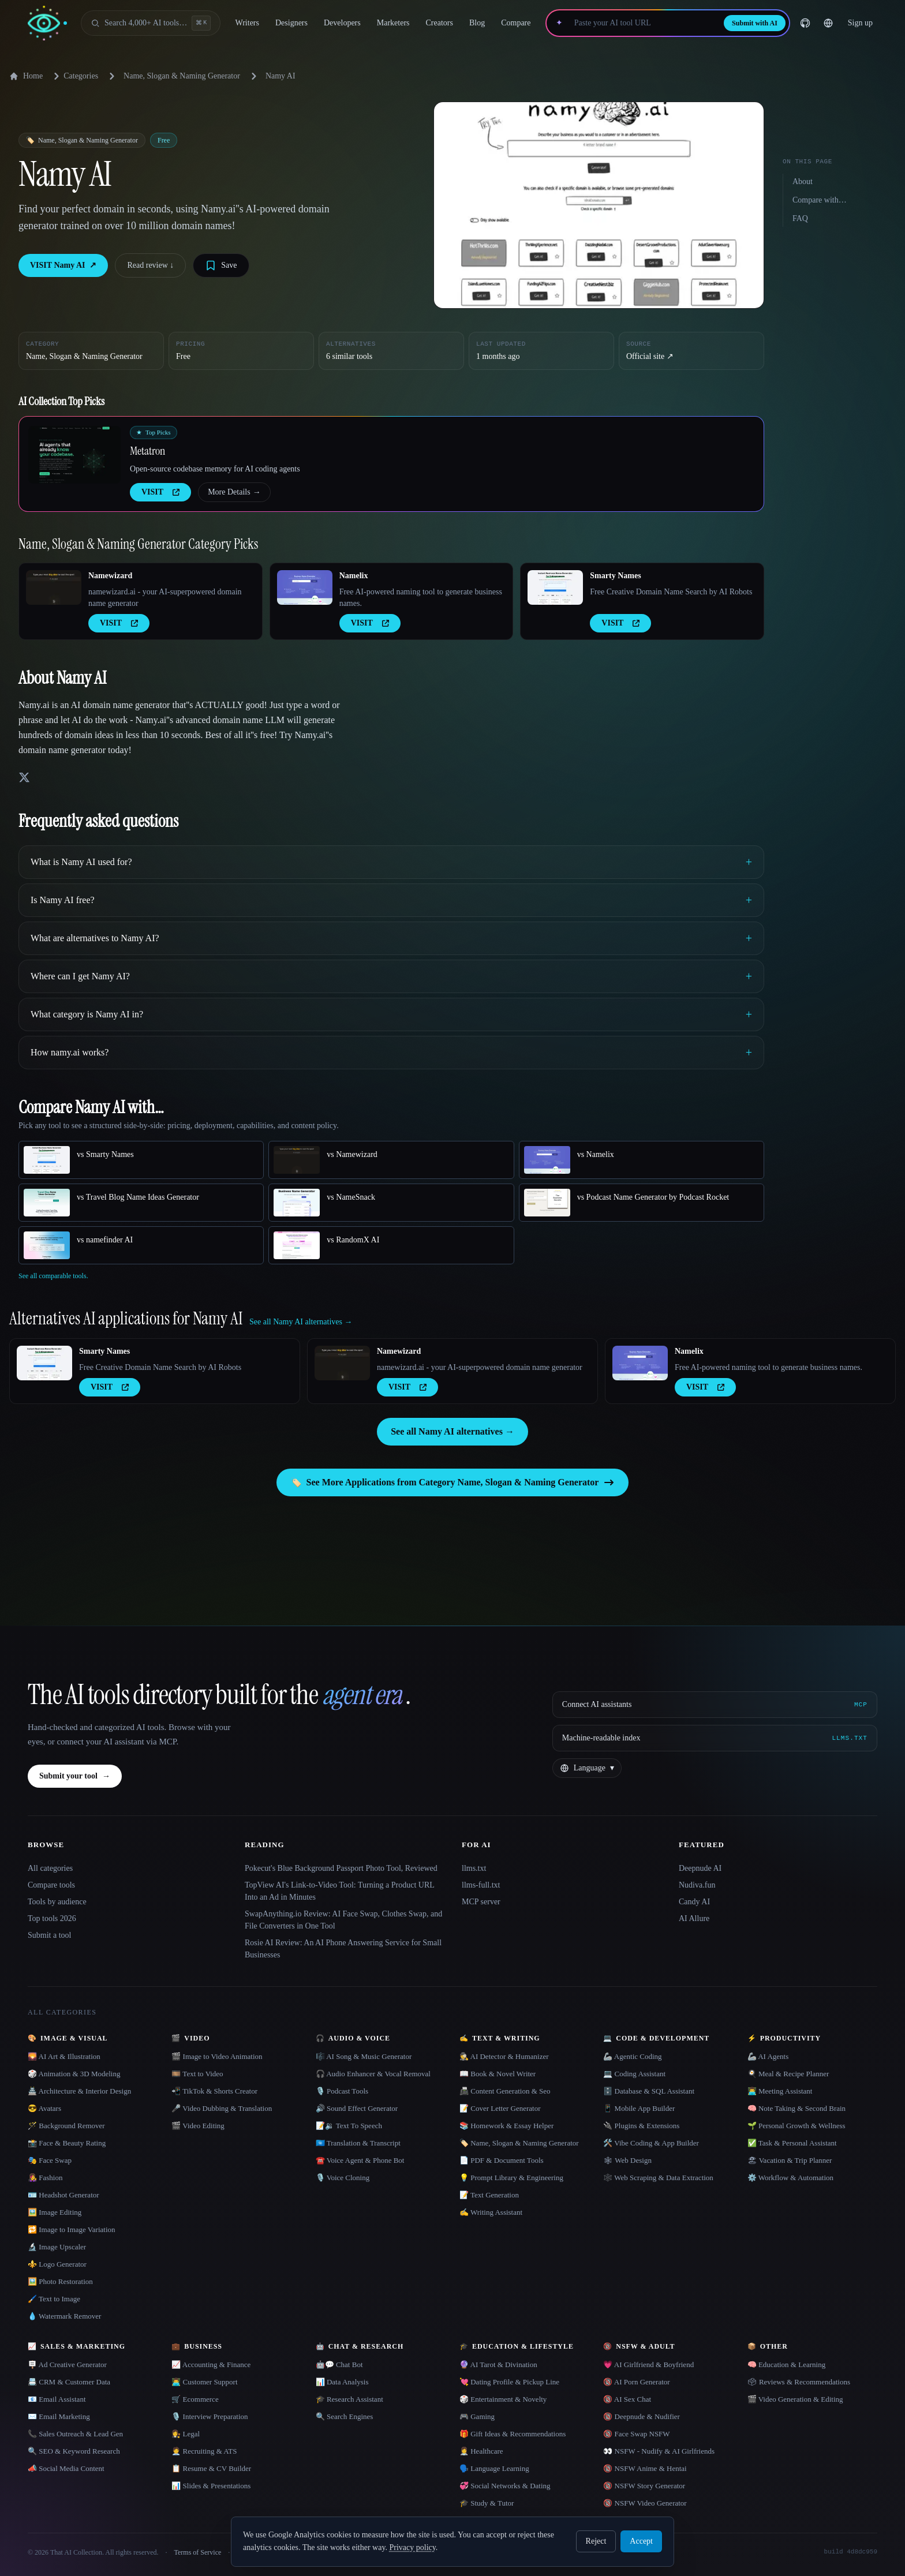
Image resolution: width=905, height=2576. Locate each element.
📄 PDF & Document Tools (501, 2160)
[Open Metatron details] (74, 455)
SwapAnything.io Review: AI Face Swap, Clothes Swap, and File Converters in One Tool (343, 1919)
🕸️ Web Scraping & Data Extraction (658, 2177)
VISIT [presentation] (160, 492)
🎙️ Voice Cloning (343, 2177)
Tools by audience (57, 1901)
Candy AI (694, 1901)
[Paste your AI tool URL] (643, 23)
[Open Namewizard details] (53, 587)
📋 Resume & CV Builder (211, 2468)
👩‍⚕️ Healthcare (481, 2451)
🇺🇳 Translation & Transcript (358, 2143)
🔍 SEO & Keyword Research (74, 2451)
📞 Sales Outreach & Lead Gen (75, 2433)
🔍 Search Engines (344, 2416)
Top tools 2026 (52, 1918)
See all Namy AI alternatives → (452, 1431)
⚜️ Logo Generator (57, 2264)
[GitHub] (805, 23)
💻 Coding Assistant (634, 2073)
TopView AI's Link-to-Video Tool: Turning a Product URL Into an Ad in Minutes (339, 1891)
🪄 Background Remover (66, 2125)
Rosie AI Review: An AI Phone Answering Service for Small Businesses (343, 1948)
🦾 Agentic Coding (632, 2056)
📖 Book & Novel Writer (497, 2073)
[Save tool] (221, 265)
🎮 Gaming (477, 2416)
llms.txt (474, 1868)
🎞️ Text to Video (197, 2073)
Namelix (353, 575)
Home (26, 76)
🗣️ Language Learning (494, 2468)
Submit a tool (49, 1935)
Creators (439, 22)
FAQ (800, 218)
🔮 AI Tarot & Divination (498, 2364)
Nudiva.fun (697, 1885)
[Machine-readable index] (714, 1738)
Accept (641, 2541)
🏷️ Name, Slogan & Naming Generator (519, 2143)
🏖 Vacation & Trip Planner (789, 2160)
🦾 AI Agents (768, 2056)
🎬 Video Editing (198, 2125)
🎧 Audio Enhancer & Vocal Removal (373, 2073)
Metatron (147, 450)
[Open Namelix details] (304, 587)
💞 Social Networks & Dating (505, 2485)
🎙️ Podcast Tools (342, 2091)
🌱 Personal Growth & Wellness (796, 2125)
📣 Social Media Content (66, 2468)
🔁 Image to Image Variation (71, 2229)
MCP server (481, 1901)
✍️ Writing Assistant (490, 2212)
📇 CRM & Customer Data (69, 2381)
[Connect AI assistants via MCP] (714, 1704)
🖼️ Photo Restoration (60, 2281)
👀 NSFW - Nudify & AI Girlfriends (659, 2451)
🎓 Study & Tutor (486, 2503)
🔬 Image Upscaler (57, 2246)
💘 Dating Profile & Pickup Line (509, 2381)
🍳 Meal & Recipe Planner (788, 2073)
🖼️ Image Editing (54, 2212)
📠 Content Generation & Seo (505, 2091)
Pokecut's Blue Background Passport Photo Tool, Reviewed (341, 1868)
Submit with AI (754, 23)
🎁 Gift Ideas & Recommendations (512, 2433)
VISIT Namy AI (63, 265)
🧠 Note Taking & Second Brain (796, 2108)
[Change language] (828, 23)
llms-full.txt (481, 1885)
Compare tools (51, 1885)
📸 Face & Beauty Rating (67, 2143)
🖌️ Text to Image (54, 2298)
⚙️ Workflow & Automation (790, 2177)
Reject (596, 2541)
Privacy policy (412, 2547)
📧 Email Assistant (57, 2399)
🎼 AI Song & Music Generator (364, 2056)
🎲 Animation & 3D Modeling (74, 2073)
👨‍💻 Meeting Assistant (780, 2091)
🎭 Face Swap (50, 2160)
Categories (74, 76)
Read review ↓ (150, 265)
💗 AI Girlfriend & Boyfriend (648, 2364)
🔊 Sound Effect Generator (357, 2108)
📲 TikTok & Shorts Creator (214, 2091)
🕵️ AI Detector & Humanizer (504, 2056)
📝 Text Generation (489, 2195)
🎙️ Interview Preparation (209, 2416)
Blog (477, 22)
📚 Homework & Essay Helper (506, 2125)
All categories (50, 1868)
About (802, 181)
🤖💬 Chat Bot (339, 2364)
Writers (247, 22)
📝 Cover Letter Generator (500, 2108)
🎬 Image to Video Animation (216, 2056)
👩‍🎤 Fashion (45, 2177)
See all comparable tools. (53, 1276)
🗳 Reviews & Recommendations (798, 2381)
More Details (234, 492)
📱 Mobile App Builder (639, 2108)
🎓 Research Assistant (349, 2399)
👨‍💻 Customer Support (204, 2381)
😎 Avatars (44, 2108)
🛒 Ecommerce (194, 2399)
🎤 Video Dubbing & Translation (221, 2108)
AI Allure (694, 1918)
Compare (515, 22)
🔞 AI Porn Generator (636, 2381)
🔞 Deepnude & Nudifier (641, 2416)
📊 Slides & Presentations (210, 2485)
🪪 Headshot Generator (63, 2195)
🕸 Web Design (627, 2160)
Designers (291, 22)
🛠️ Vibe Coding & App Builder (651, 2143)
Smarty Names (615, 575)
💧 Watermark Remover (64, 2316)
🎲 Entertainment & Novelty (503, 2399)
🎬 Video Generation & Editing (795, 2399)
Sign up (860, 22)
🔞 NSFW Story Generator (644, 2485)
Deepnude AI (700, 1868)
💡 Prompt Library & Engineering (511, 2177)
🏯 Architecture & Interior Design (79, 2091)
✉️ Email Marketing (59, 2416)
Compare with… (819, 200)
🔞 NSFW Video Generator (644, 2503)
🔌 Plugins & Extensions (641, 2125)
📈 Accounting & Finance (210, 2364)
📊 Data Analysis (342, 2381)
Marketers (393, 22)
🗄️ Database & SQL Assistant (648, 2091)
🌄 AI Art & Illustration (64, 2056)
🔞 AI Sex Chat (627, 2399)
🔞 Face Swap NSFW (636, 2433)
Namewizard (110, 575)
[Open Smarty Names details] (555, 587)
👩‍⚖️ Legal (185, 2433)
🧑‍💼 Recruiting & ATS (204, 2451)
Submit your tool (74, 1776)
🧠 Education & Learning (786, 2364)
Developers (342, 22)
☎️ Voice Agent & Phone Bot (360, 2160)
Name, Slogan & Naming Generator (182, 76)
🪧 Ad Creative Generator (67, 2364)
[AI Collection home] (47, 23)
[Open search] (150, 23)
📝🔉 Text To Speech (349, 2125)
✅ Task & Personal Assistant (792, 2143)
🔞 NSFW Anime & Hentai (644, 2468)
